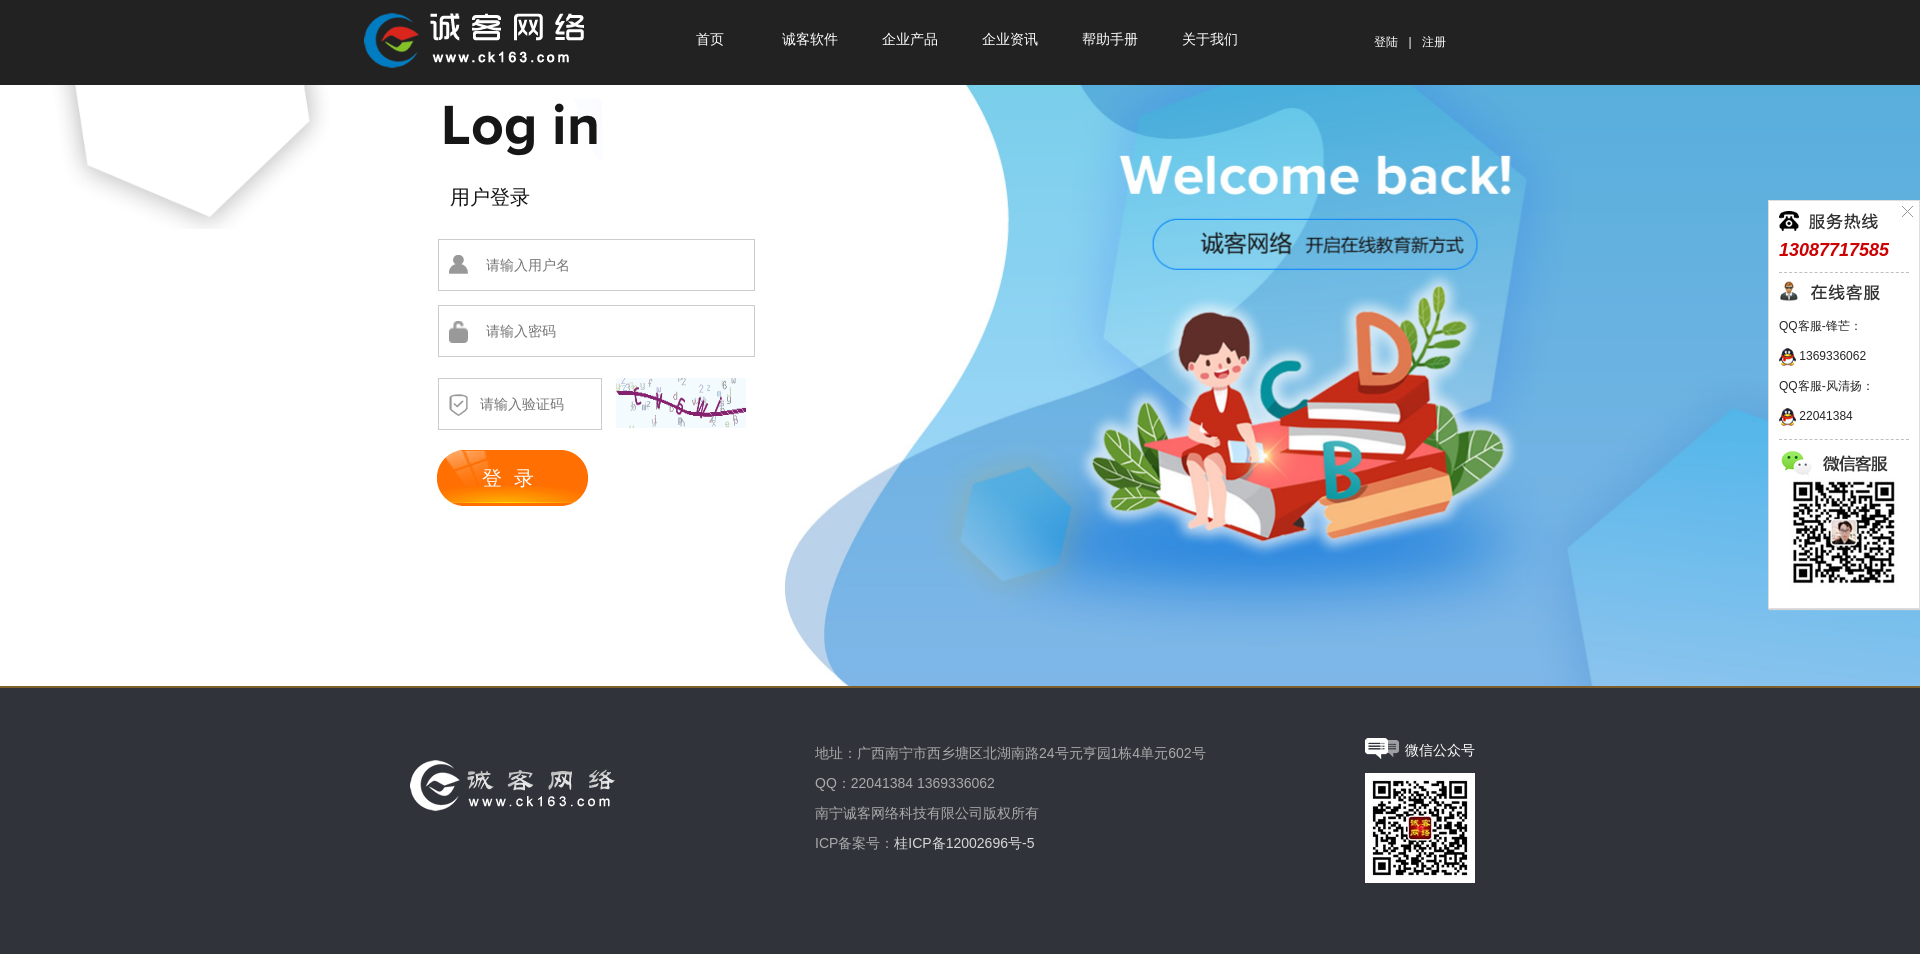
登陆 (1386, 42)
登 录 (507, 478)
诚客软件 (810, 39)
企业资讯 (1010, 39)
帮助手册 (1110, 39)
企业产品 (910, 39)
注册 (1434, 42)
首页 (710, 39)
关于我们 (1210, 39)
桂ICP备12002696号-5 (964, 843)
